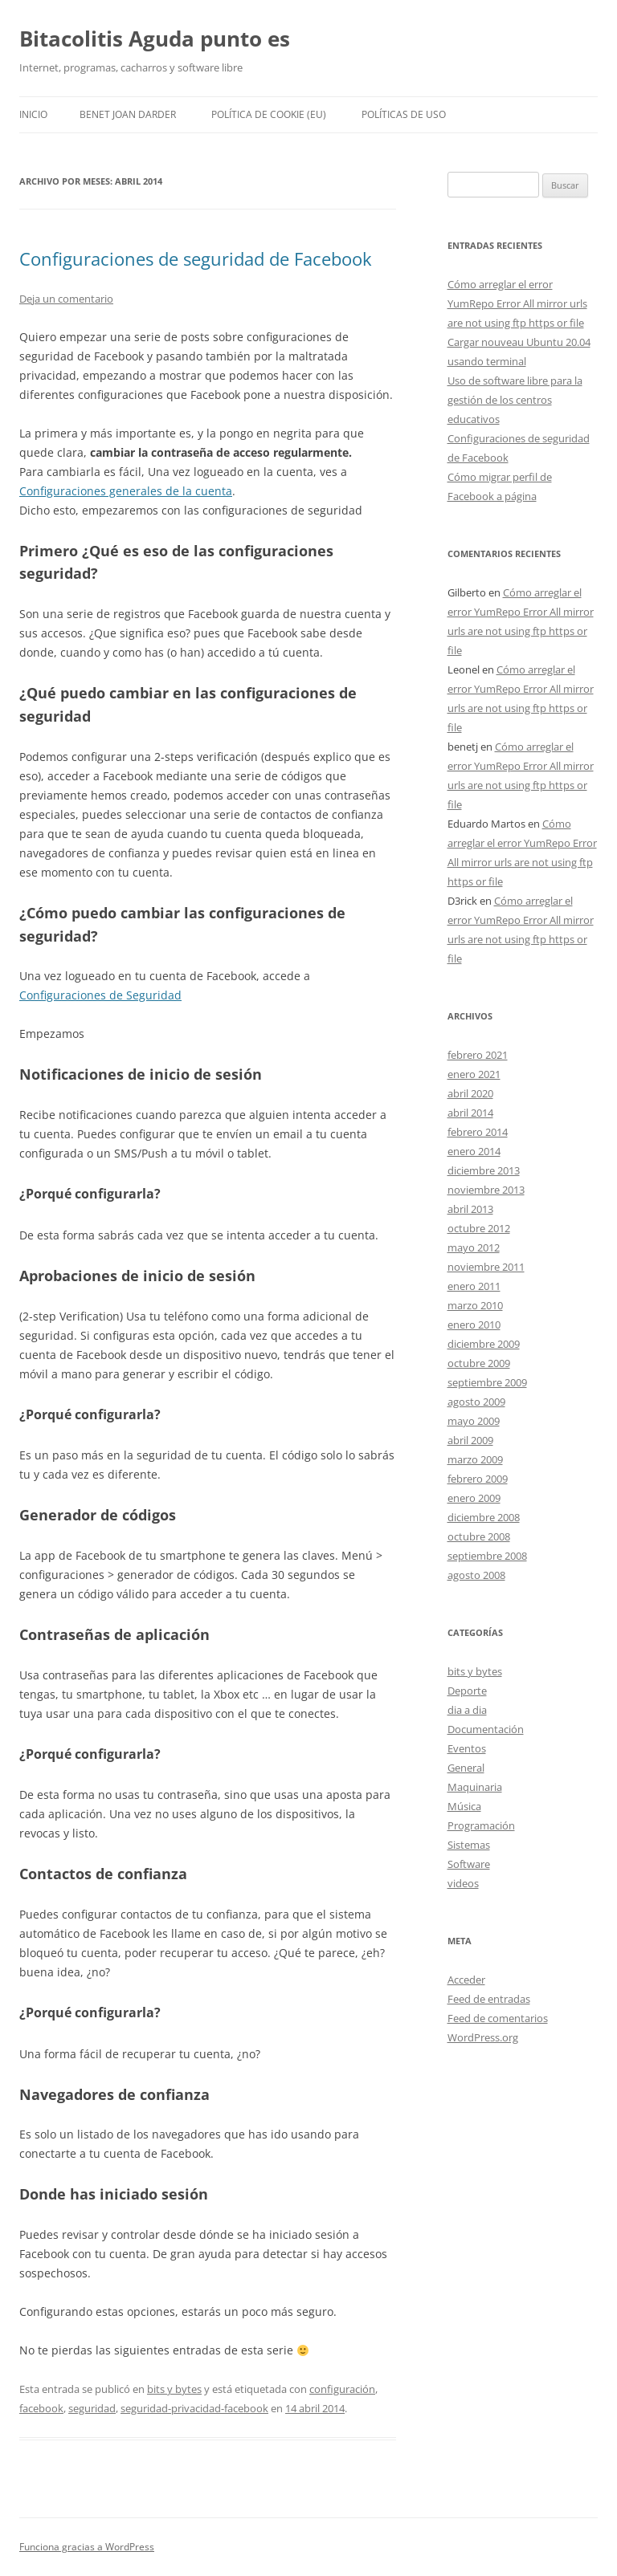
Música (464, 1806)
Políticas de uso (404, 114)
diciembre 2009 (483, 1344)
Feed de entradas (488, 1999)
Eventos (466, 1748)
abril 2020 (470, 1093)
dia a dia (467, 1710)
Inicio (33, 114)
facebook (41, 2408)
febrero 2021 (477, 1055)
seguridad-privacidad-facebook (194, 2408)
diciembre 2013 (483, 1170)
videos (463, 1883)
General (465, 1767)
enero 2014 (474, 1151)
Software (468, 1864)
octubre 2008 (478, 1536)
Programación (481, 1825)
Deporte (467, 1690)
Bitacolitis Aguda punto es (154, 38)
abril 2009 (470, 1440)
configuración (342, 2389)
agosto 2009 (476, 1401)
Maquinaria (474, 1787)
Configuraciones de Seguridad (100, 995)
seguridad (92, 2408)
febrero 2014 (477, 1132)
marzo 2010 (475, 1305)
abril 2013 (470, 1209)
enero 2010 (474, 1324)
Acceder (466, 1979)
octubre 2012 (478, 1228)
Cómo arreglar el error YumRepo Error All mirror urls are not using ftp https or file (517, 303)
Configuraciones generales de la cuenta (125, 491)
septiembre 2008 (487, 1555)
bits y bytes (174, 2389)
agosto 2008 (476, 1575)
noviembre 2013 (486, 1189)
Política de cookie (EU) (268, 114)
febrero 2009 (477, 1478)
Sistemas (468, 1844)
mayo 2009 (473, 1421)
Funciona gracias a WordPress (86, 2547)
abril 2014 (470, 1112)
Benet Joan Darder (128, 114)
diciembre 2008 (483, 1517)
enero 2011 (474, 1286)
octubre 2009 (478, 1363)
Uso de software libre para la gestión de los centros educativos (514, 399)
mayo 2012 (473, 1247)
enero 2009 (474, 1498)
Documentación (485, 1729)
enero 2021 (474, 1074)
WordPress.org (482, 2037)
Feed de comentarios (497, 2018)
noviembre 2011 (486, 1267)
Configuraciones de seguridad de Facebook (195, 258)
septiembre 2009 (487, 1382)
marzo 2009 (475, 1459)
